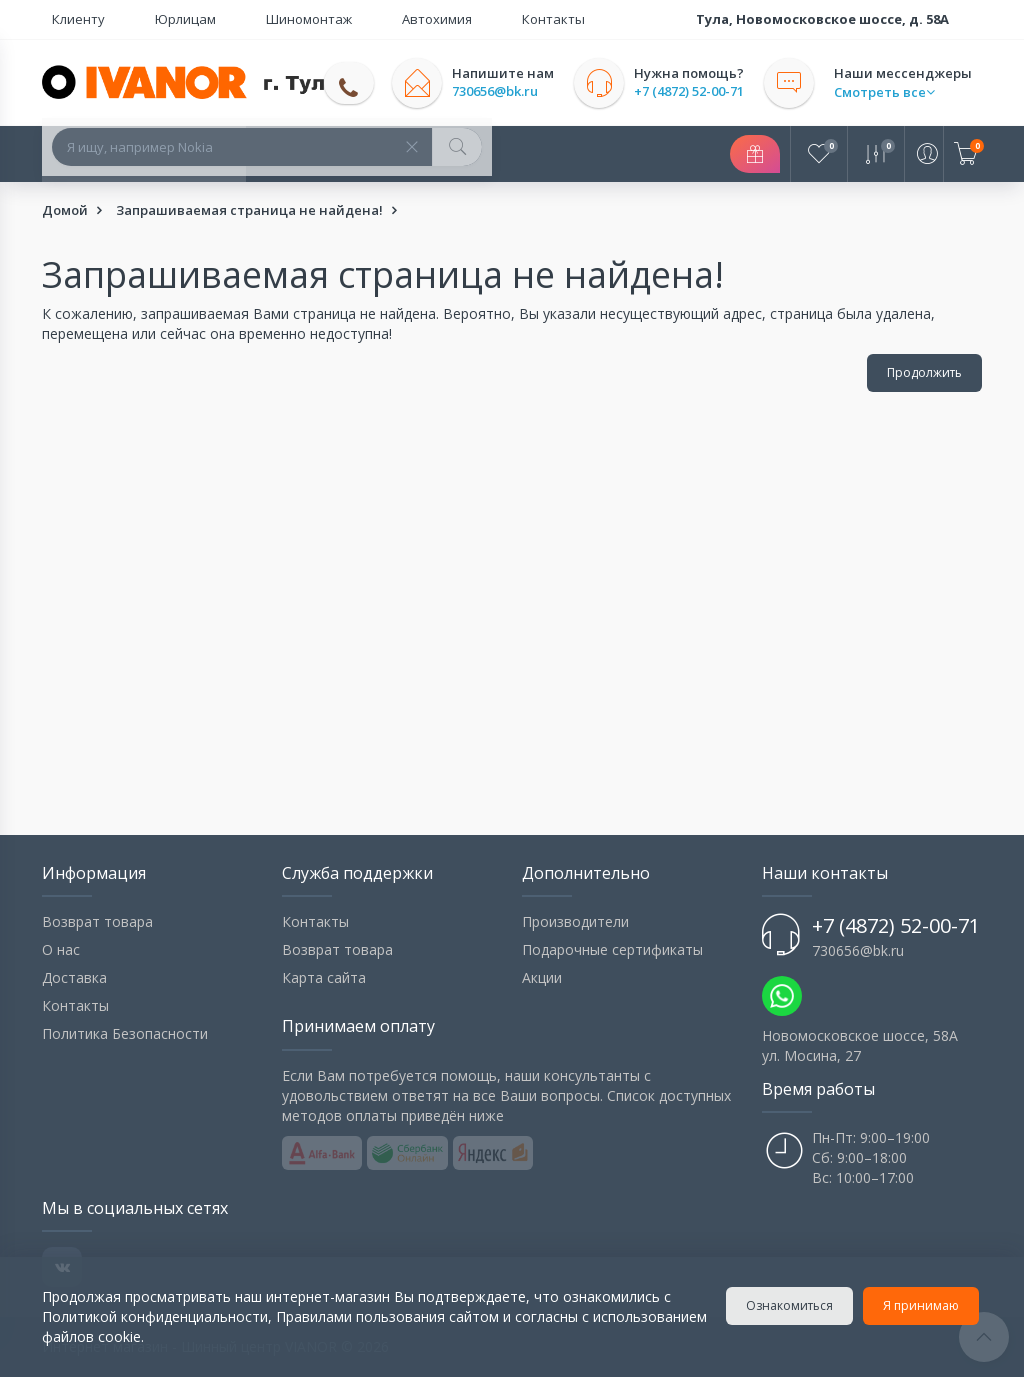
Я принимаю (924, 1305)
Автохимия (337, 19)
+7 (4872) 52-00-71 (709, 91)
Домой (65, 210)
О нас (61, 949)
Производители (575, 921)
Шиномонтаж (239, 19)
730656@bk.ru (515, 91)
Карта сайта (324, 977)
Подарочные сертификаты (612, 949)
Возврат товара (97, 921)
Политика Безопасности (125, 1033)
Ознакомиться (792, 1305)
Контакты (423, 19)
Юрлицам (145, 19)
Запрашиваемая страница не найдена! (249, 210)
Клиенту (68, 19)
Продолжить (924, 372)
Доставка (74, 977)
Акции (542, 977)
